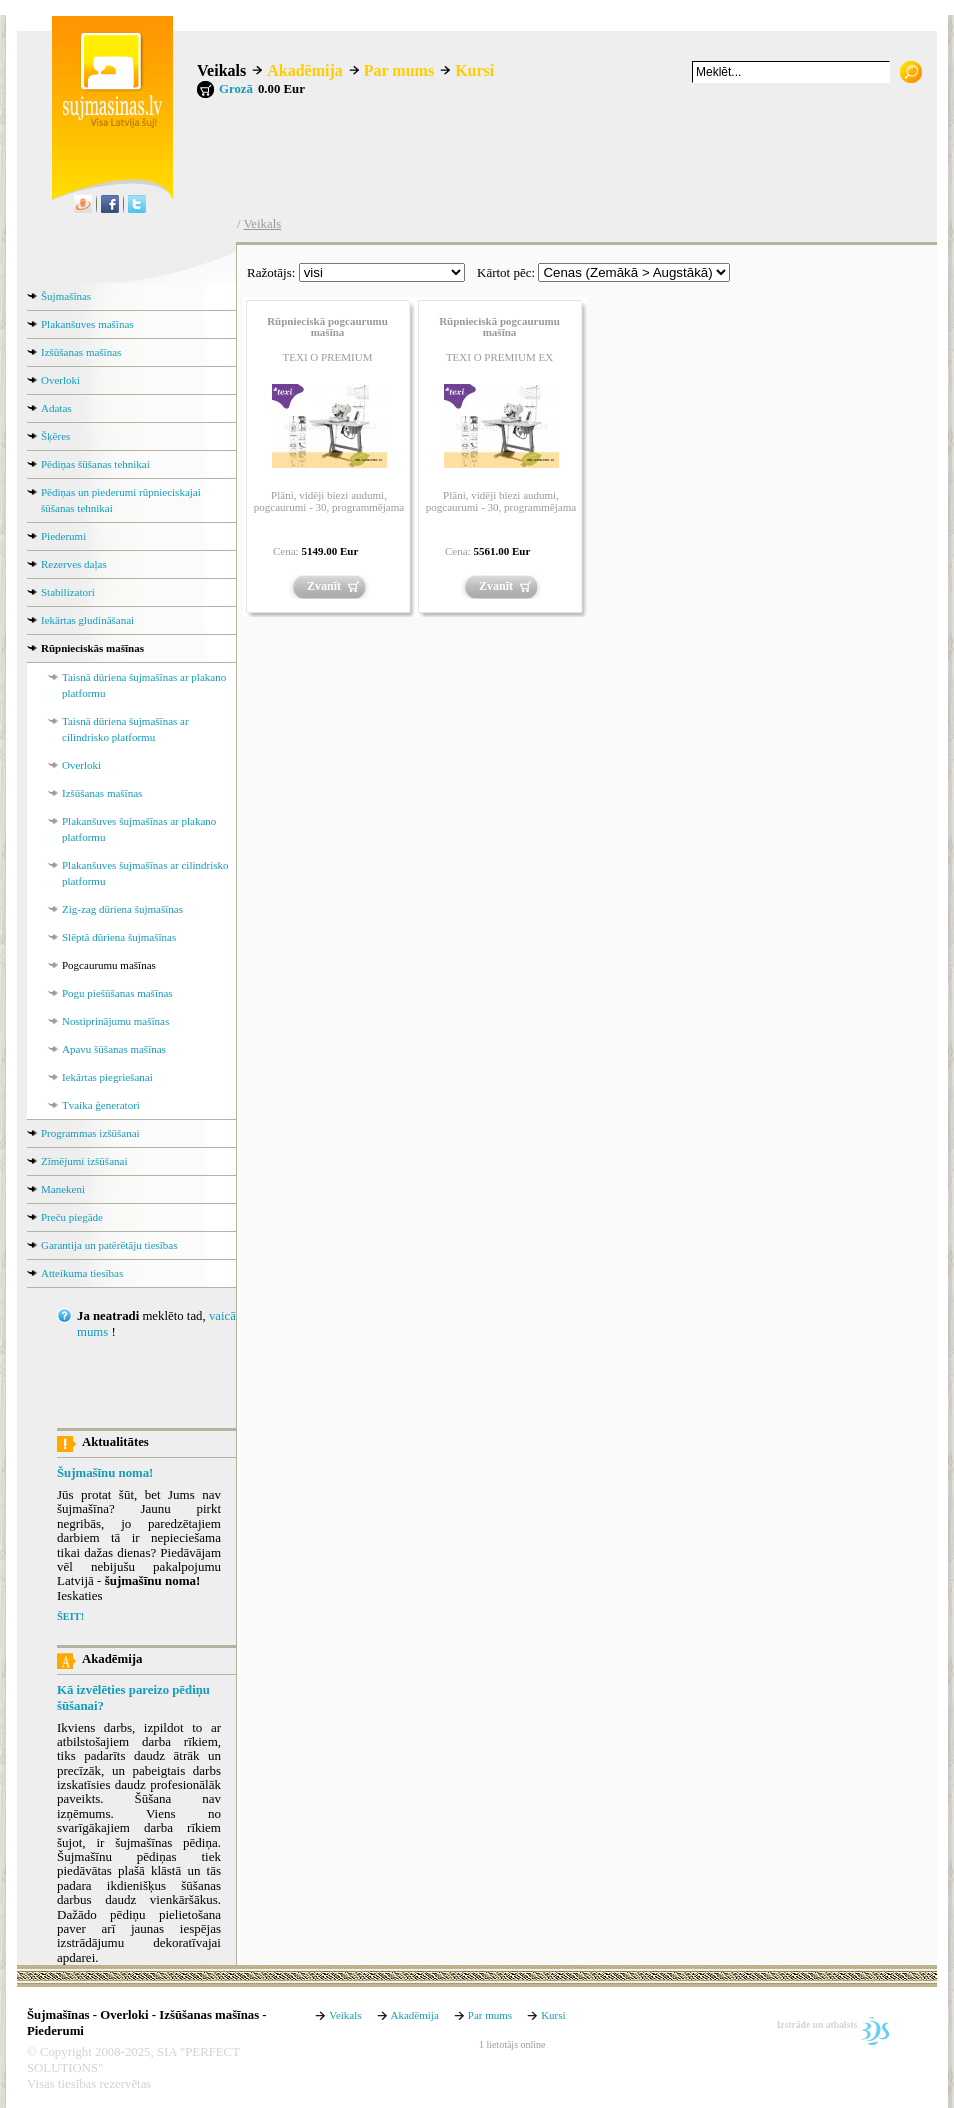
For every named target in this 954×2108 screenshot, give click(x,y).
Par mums (399, 70)
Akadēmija (305, 70)
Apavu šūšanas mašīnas (114, 1049)
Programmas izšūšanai (90, 1133)
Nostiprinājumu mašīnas (115, 1021)
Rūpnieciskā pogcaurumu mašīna (327, 326)
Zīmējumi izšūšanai (84, 1161)
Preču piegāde (72, 1217)
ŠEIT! (70, 1616)
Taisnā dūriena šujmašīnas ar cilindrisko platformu (125, 729)
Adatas (56, 408)
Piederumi (63, 536)
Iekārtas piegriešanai (107, 1077)
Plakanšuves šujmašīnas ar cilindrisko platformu (145, 873)
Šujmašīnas (66, 296)
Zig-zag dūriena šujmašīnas (122, 909)
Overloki (60, 380)
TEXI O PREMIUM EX (499, 357)
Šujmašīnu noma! (105, 1473)
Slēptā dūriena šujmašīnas (119, 937)
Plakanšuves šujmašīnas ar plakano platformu (139, 829)
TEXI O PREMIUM (328, 357)
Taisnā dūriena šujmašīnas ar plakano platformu (144, 685)
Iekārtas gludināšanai (87, 620)
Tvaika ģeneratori (101, 1105)
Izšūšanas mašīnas (81, 352)
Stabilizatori (68, 592)
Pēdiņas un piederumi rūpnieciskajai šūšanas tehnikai (121, 500)
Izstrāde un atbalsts (817, 2024)
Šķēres (55, 436)
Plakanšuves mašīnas (87, 324)
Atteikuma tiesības (82, 1273)
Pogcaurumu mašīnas (109, 965)
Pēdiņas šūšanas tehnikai (95, 464)
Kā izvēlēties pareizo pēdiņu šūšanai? (133, 1698)
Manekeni (63, 1189)
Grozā (236, 89)
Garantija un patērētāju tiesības (109, 1245)
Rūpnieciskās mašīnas (92, 648)
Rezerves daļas (74, 564)
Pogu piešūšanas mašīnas (117, 993)
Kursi (474, 70)
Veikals (221, 70)
